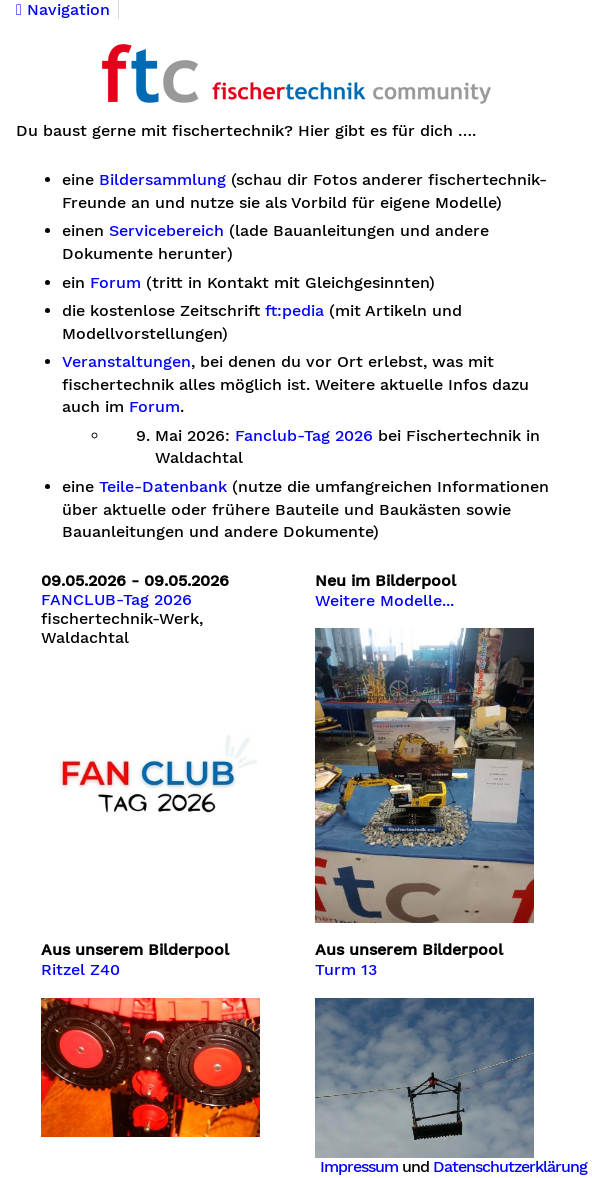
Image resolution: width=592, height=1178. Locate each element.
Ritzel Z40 (80, 970)
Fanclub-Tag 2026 (304, 436)
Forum (115, 283)
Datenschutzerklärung (510, 1166)
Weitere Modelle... (384, 601)
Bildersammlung (162, 180)
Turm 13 (346, 970)
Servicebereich (166, 231)
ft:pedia (294, 311)
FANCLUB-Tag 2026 (116, 600)
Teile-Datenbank (163, 487)
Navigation (63, 10)
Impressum (359, 1166)
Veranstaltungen (126, 362)
